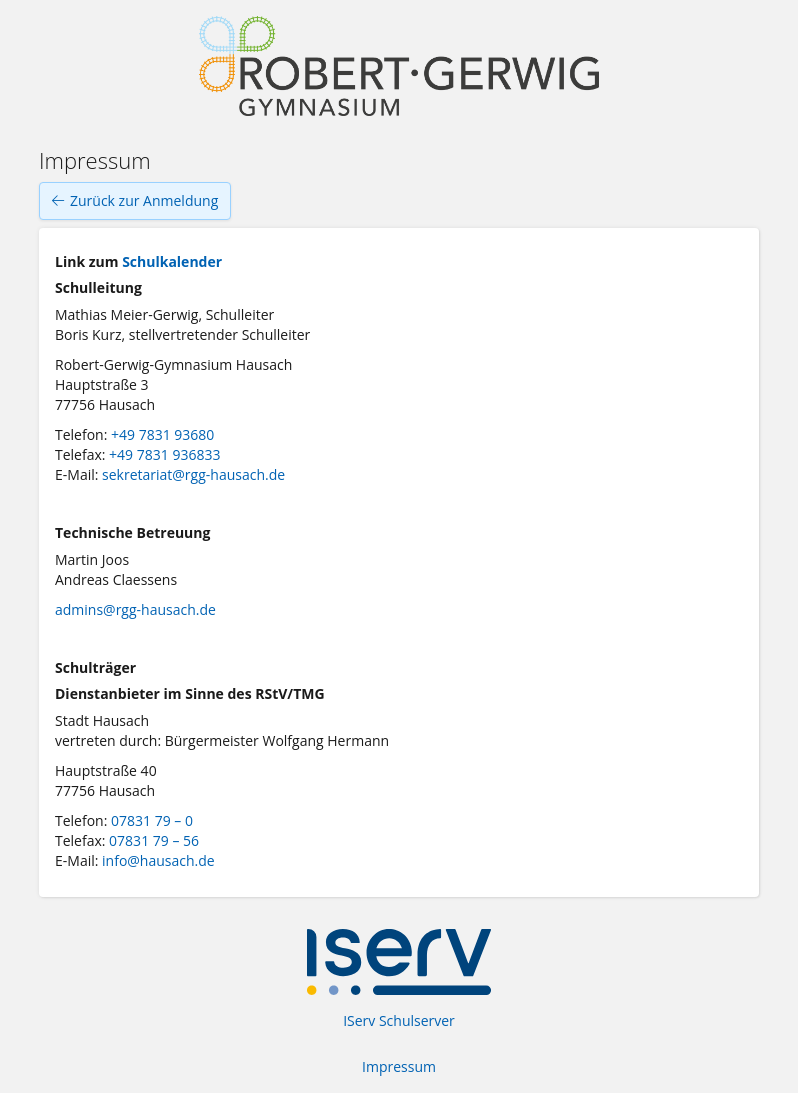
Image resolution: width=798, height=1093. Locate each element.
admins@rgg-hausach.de (135, 609)
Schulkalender (172, 261)
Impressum (399, 1066)
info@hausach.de (158, 860)
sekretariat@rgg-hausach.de (193, 474)
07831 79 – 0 (152, 820)
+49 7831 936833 (164, 454)
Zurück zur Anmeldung (135, 201)
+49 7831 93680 (162, 434)
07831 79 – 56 (154, 840)
